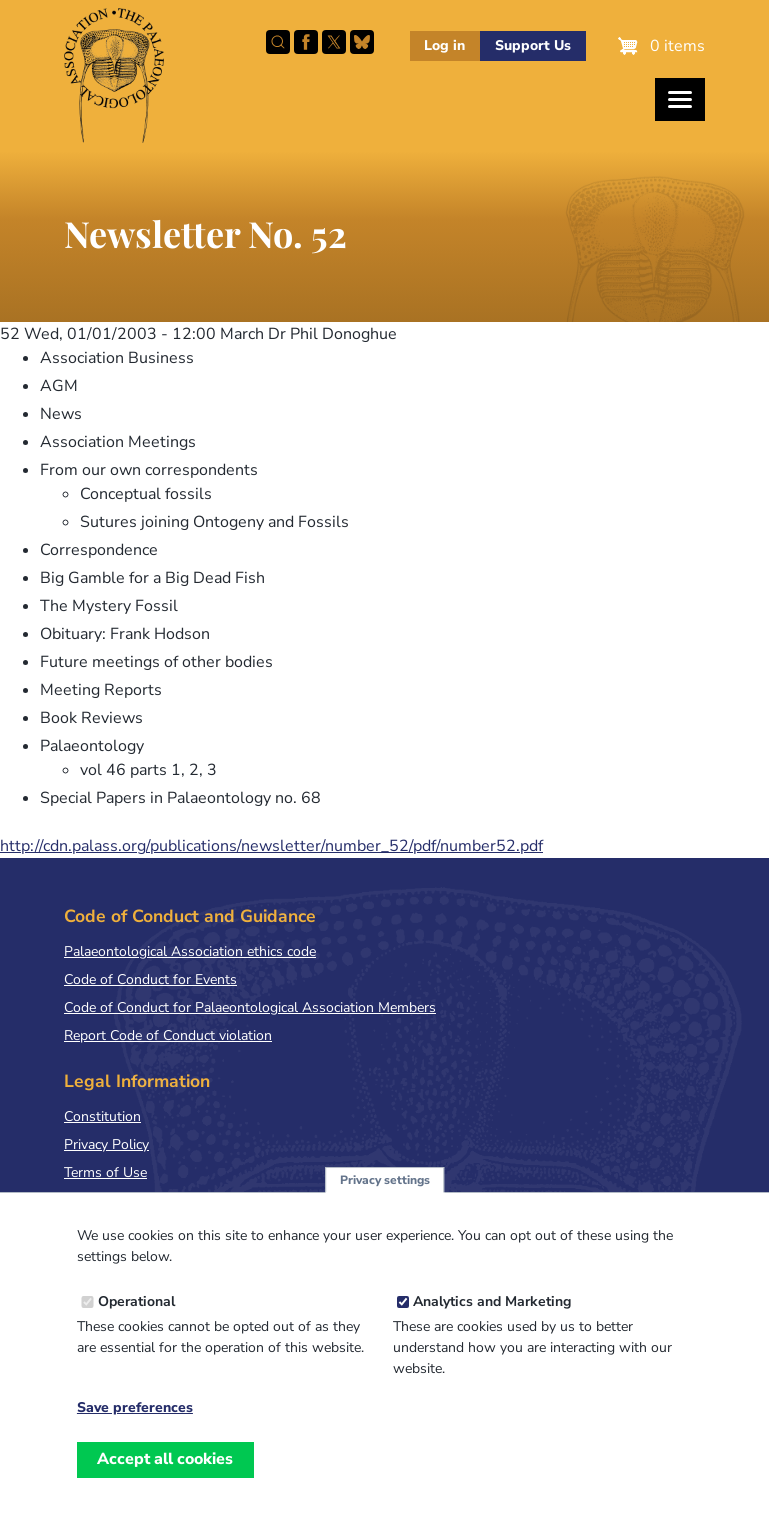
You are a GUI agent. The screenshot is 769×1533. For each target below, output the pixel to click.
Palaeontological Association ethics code (190, 951)
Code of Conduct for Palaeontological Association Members (250, 1007)
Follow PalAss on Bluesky (362, 42)
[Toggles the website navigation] (680, 99)
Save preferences (135, 1430)
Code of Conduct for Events (150, 979)
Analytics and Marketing (492, 1323)
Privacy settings (385, 1201)
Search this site (278, 42)
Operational (136, 1323)
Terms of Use (105, 1172)
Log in (444, 45)
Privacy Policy (106, 1144)
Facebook (306, 42)
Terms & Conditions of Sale (149, 1200)
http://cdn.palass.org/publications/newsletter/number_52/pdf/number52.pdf (271, 846)
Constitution (102, 1116)
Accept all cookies (165, 1481)
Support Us (533, 45)
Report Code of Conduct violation (168, 1035)
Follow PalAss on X (334, 42)
